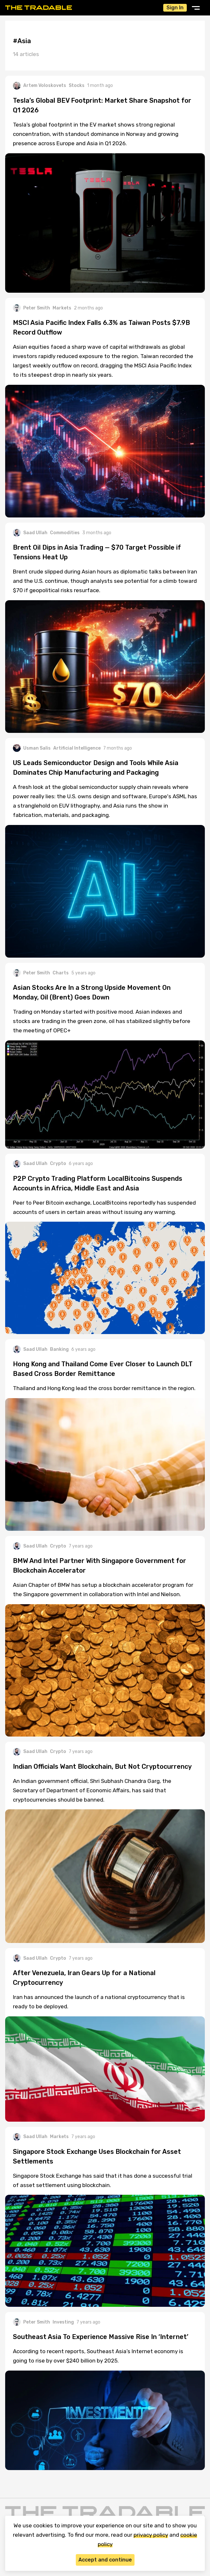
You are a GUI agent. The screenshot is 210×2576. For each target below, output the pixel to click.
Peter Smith (31, 308)
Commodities (65, 532)
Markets (62, 308)
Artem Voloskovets (39, 86)
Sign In (175, 8)
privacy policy (151, 2535)
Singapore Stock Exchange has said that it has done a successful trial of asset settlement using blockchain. (102, 2180)
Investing (63, 2322)
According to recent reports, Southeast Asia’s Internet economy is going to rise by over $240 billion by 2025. (98, 2356)
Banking (59, 1349)
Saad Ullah (30, 532)
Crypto (58, 1163)
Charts (61, 973)
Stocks (77, 85)
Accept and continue (105, 2560)
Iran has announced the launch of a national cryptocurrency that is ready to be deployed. (99, 2002)
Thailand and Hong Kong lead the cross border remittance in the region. (104, 1388)
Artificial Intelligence (77, 748)
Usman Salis (32, 748)
